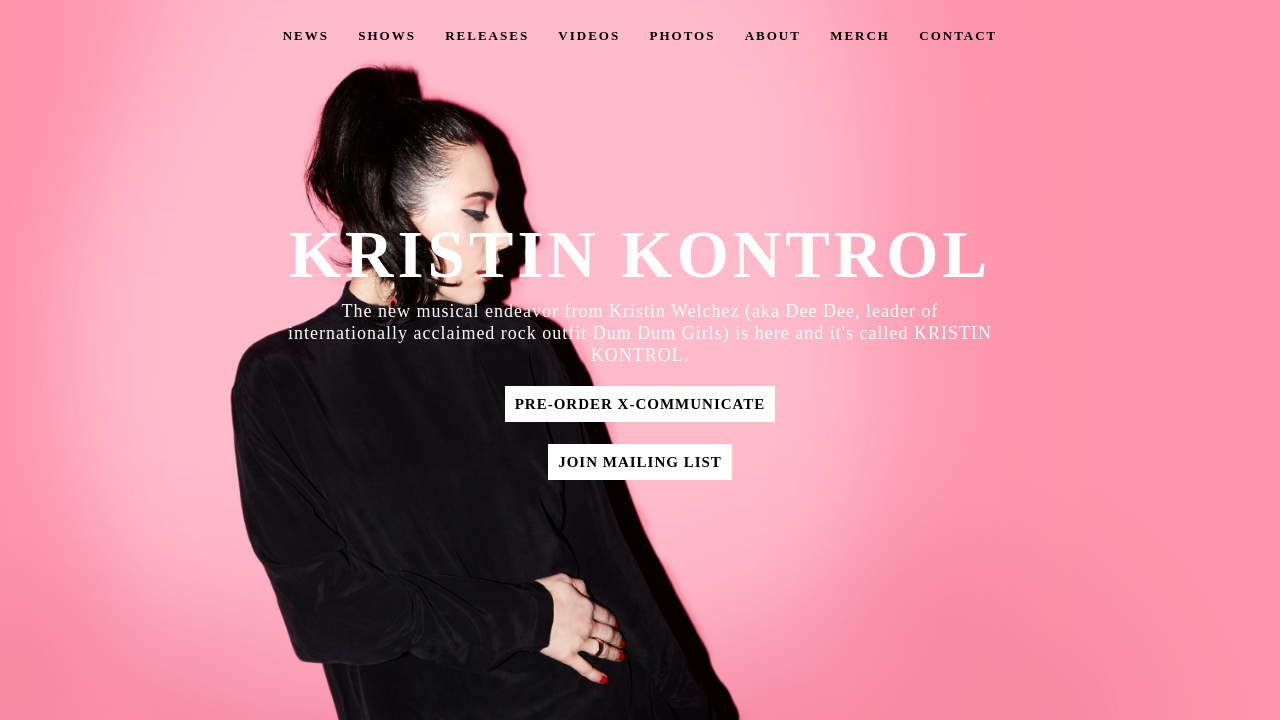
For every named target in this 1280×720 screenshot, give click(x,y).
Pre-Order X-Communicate (640, 404)
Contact (958, 35)
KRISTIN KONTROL (640, 254)
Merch (860, 35)
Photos (682, 35)
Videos (589, 35)
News (306, 35)
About (773, 35)
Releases (487, 35)
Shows (387, 35)
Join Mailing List (640, 462)
